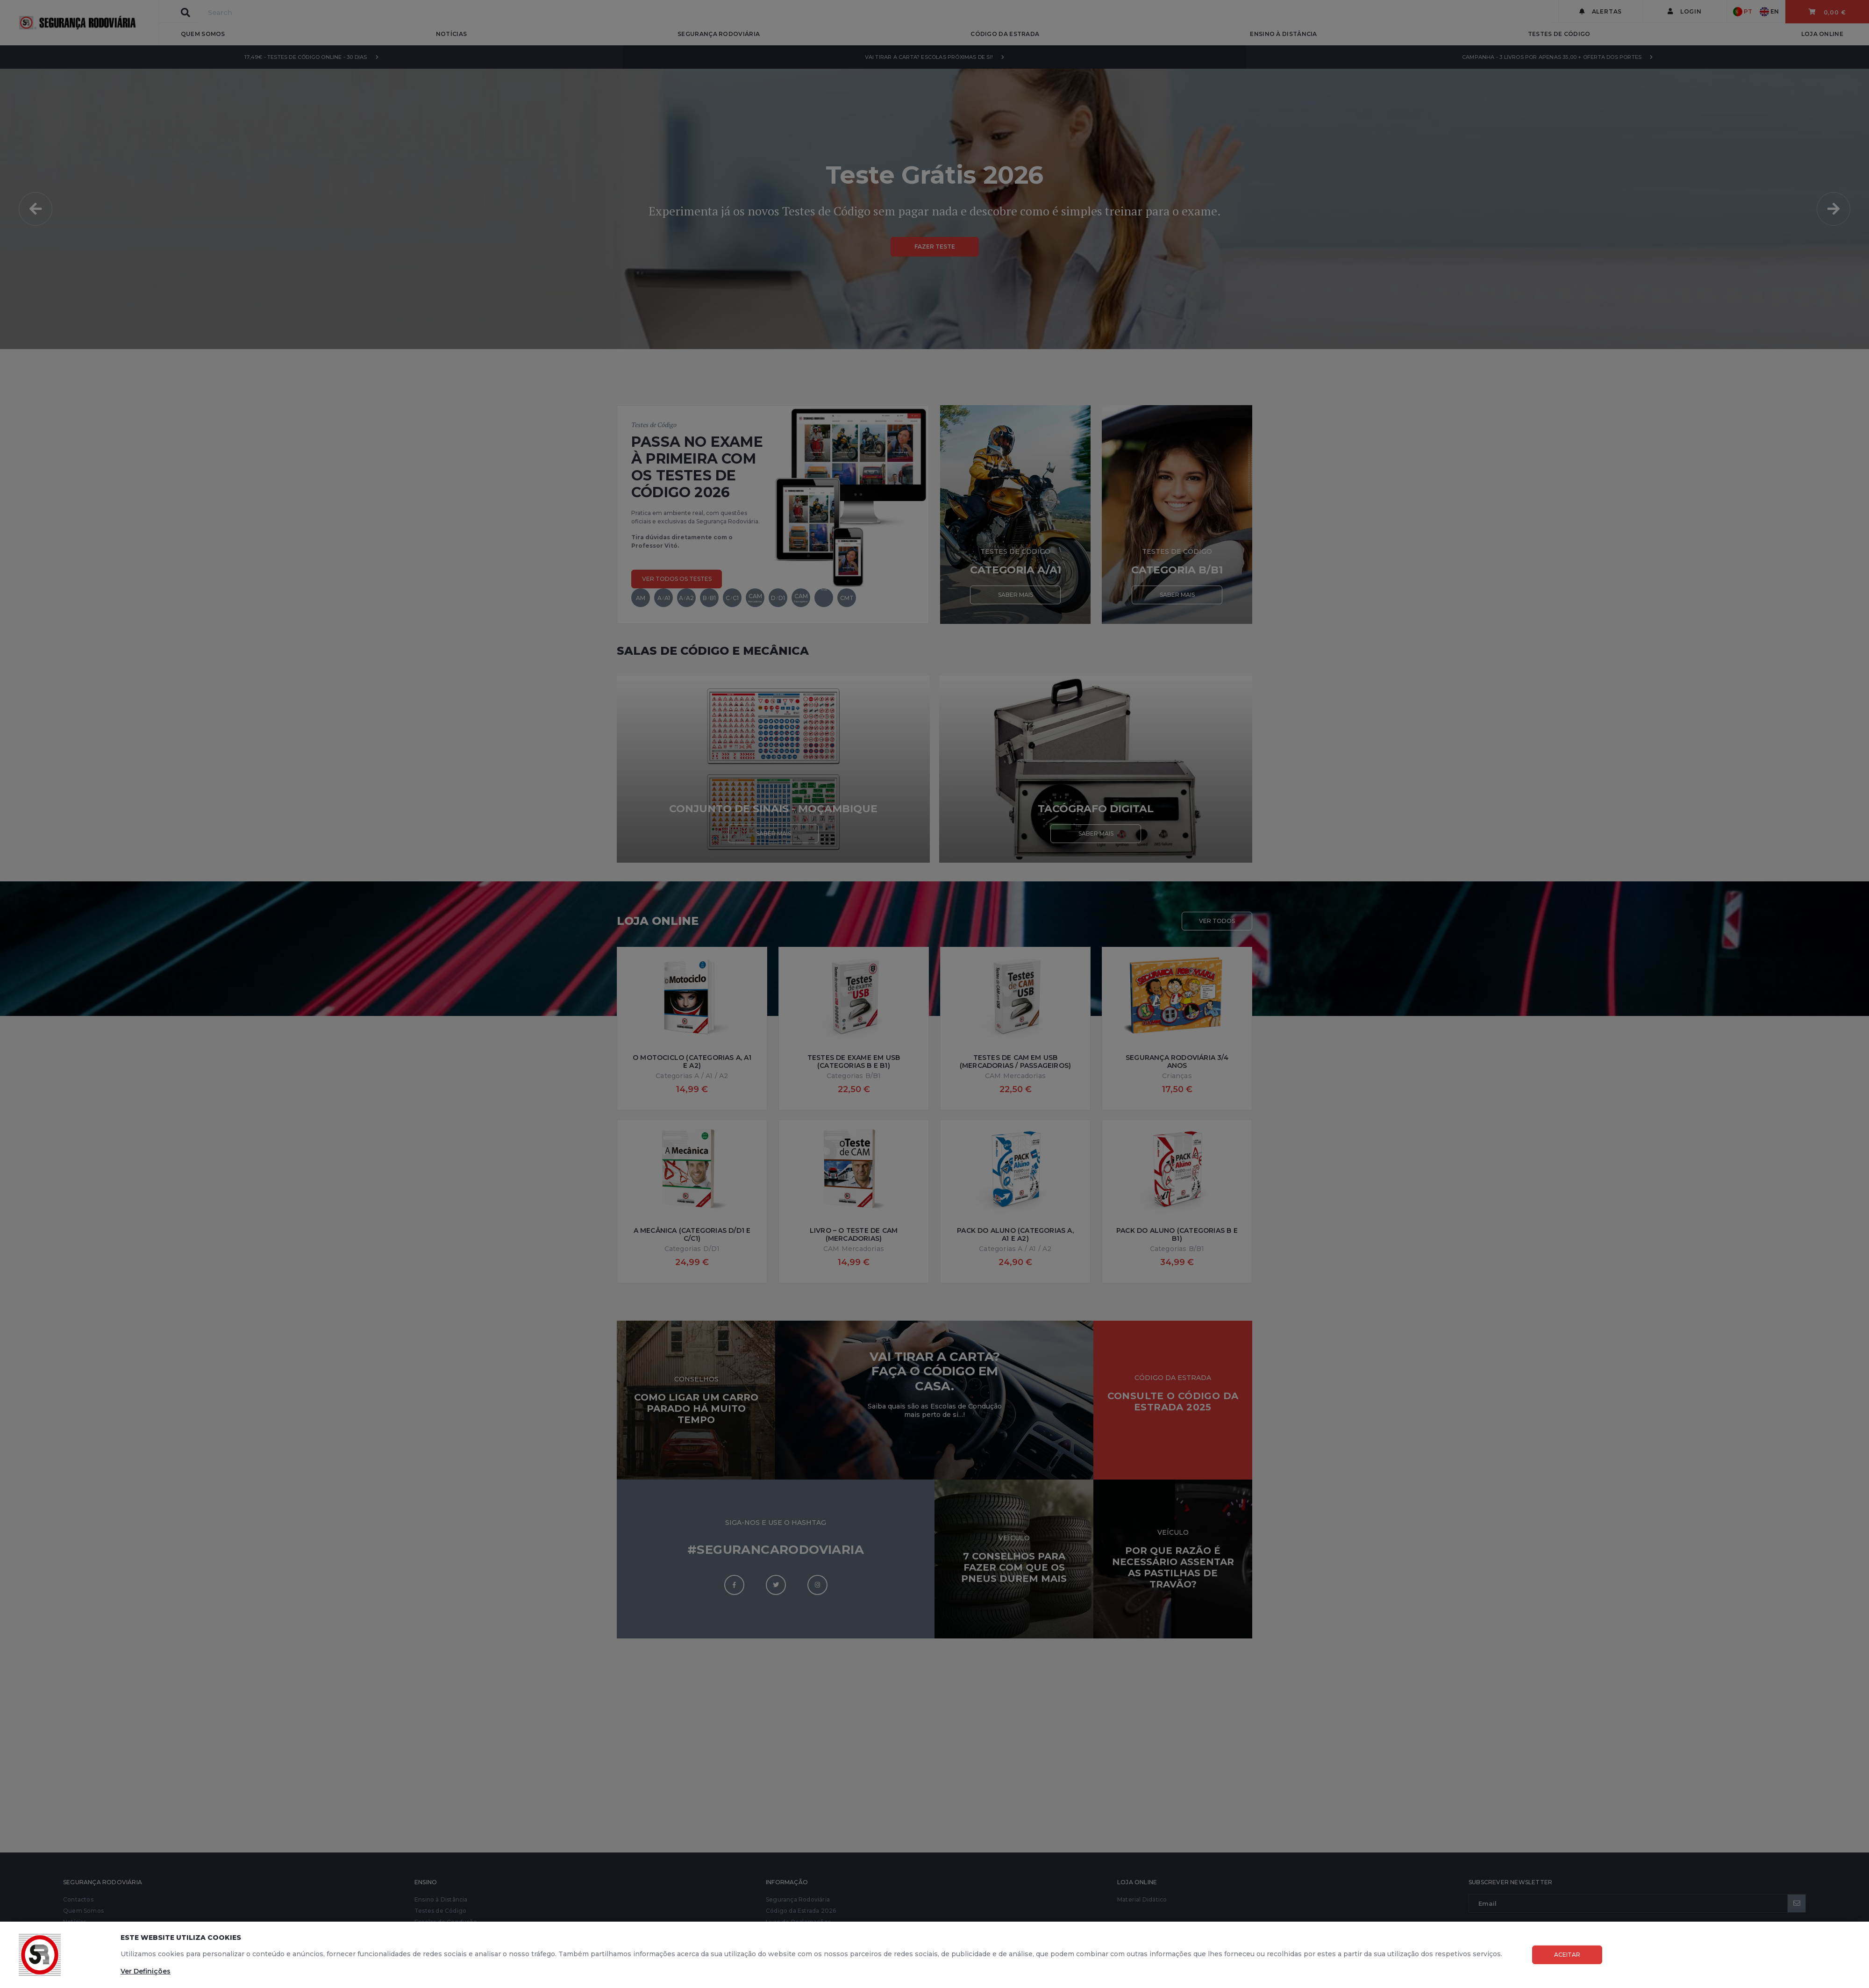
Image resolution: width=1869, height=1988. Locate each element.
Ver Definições (146, 1971)
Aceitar (1567, 1954)
